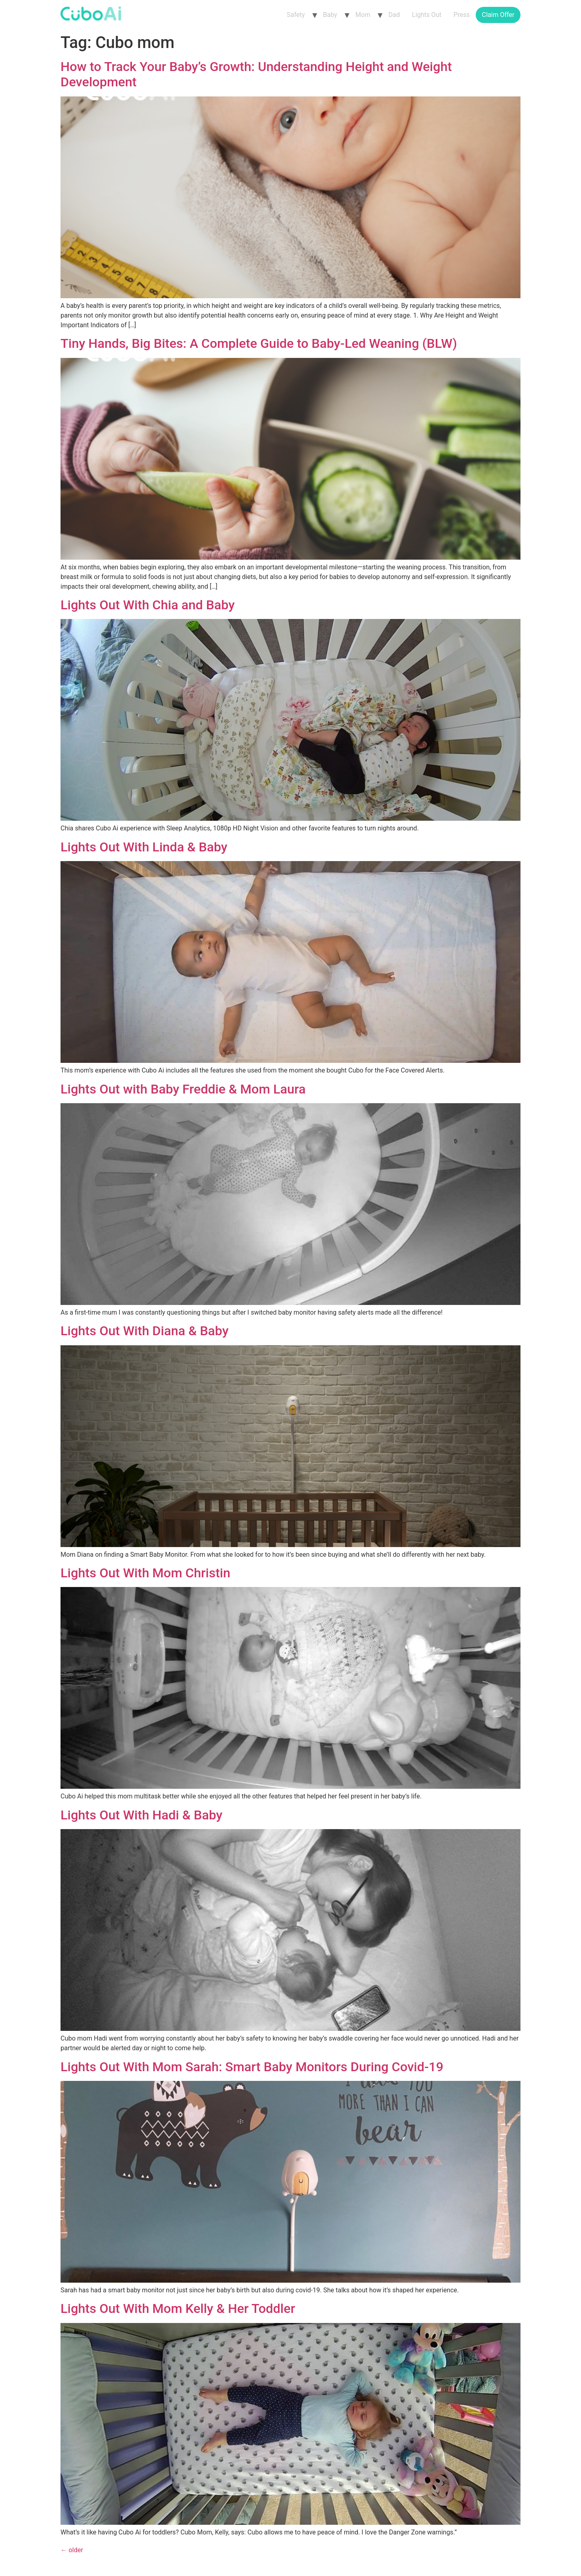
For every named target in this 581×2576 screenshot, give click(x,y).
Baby (330, 15)
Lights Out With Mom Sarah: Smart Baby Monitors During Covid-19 (252, 2066)
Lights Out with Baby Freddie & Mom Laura (183, 1089)
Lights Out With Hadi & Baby (141, 1815)
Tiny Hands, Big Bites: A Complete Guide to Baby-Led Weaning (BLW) (259, 343)
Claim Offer (498, 15)
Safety (296, 15)
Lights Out (426, 15)
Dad (394, 15)
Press (462, 15)
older (72, 2550)
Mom (362, 15)
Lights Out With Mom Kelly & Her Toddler (178, 2308)
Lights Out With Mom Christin (145, 1573)
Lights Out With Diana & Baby (144, 1330)
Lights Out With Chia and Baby (148, 605)
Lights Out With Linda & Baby (144, 847)
